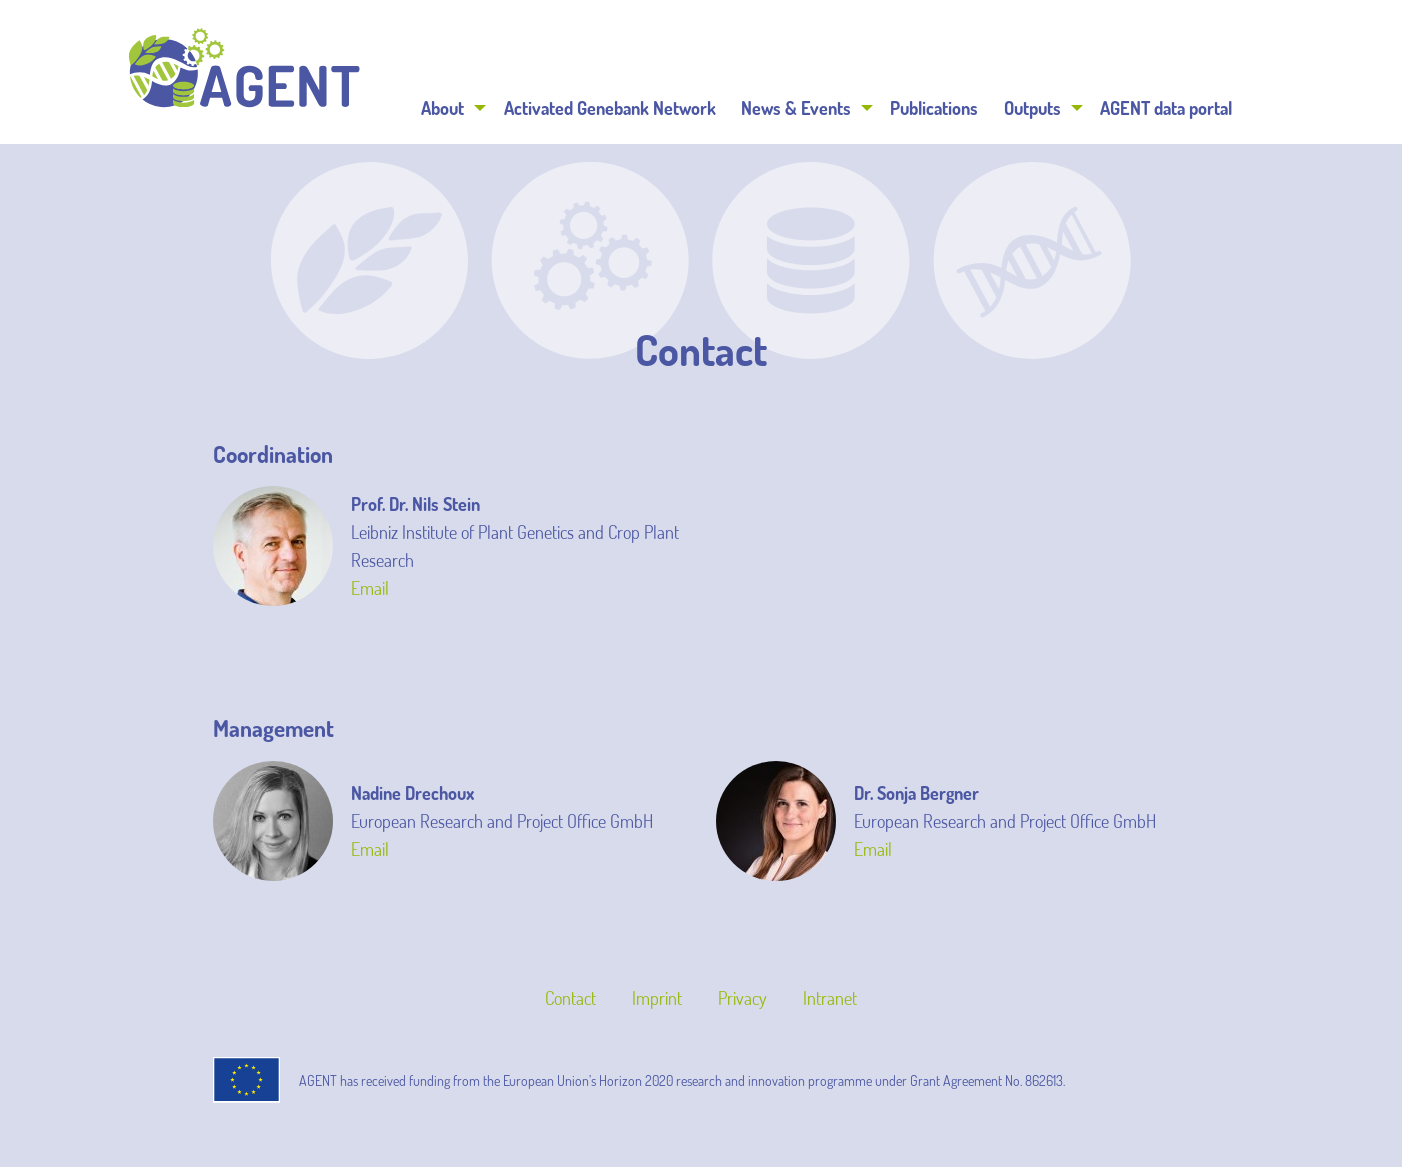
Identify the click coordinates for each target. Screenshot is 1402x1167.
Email (370, 588)
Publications (934, 108)
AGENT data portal (1166, 108)
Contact (570, 998)
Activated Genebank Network (610, 108)
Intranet (830, 998)
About (442, 108)
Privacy (742, 998)
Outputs (1032, 108)
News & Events (796, 108)
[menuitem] (450, 108)
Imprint (657, 998)
